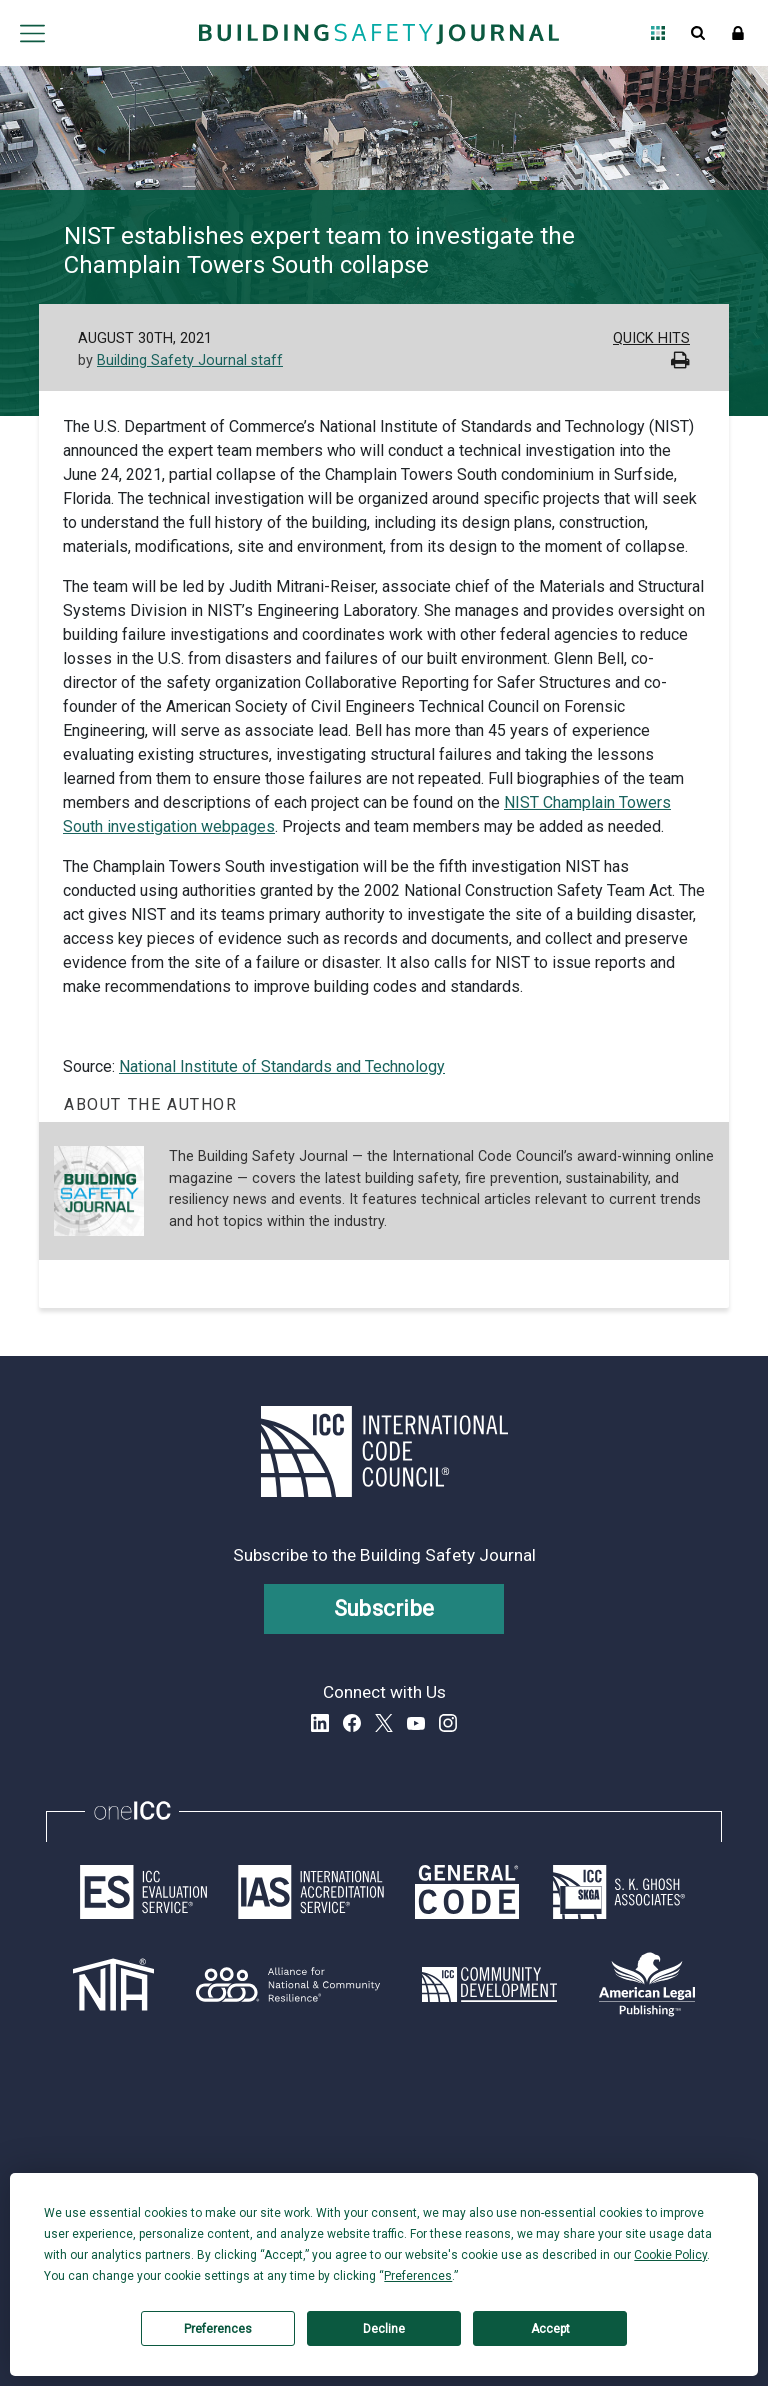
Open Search (698, 33)
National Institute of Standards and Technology (282, 1066)
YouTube (416, 1723)
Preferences (218, 2329)
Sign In (738, 33)
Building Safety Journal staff (190, 360)
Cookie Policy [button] (670, 2255)
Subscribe (384, 1608)
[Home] (379, 33)
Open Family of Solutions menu (658, 33)
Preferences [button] (418, 2276)
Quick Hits (651, 338)
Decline (384, 2329)
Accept (550, 2329)
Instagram (448, 1723)
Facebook (352, 1723)
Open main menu (32, 33)
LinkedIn (320, 1723)
